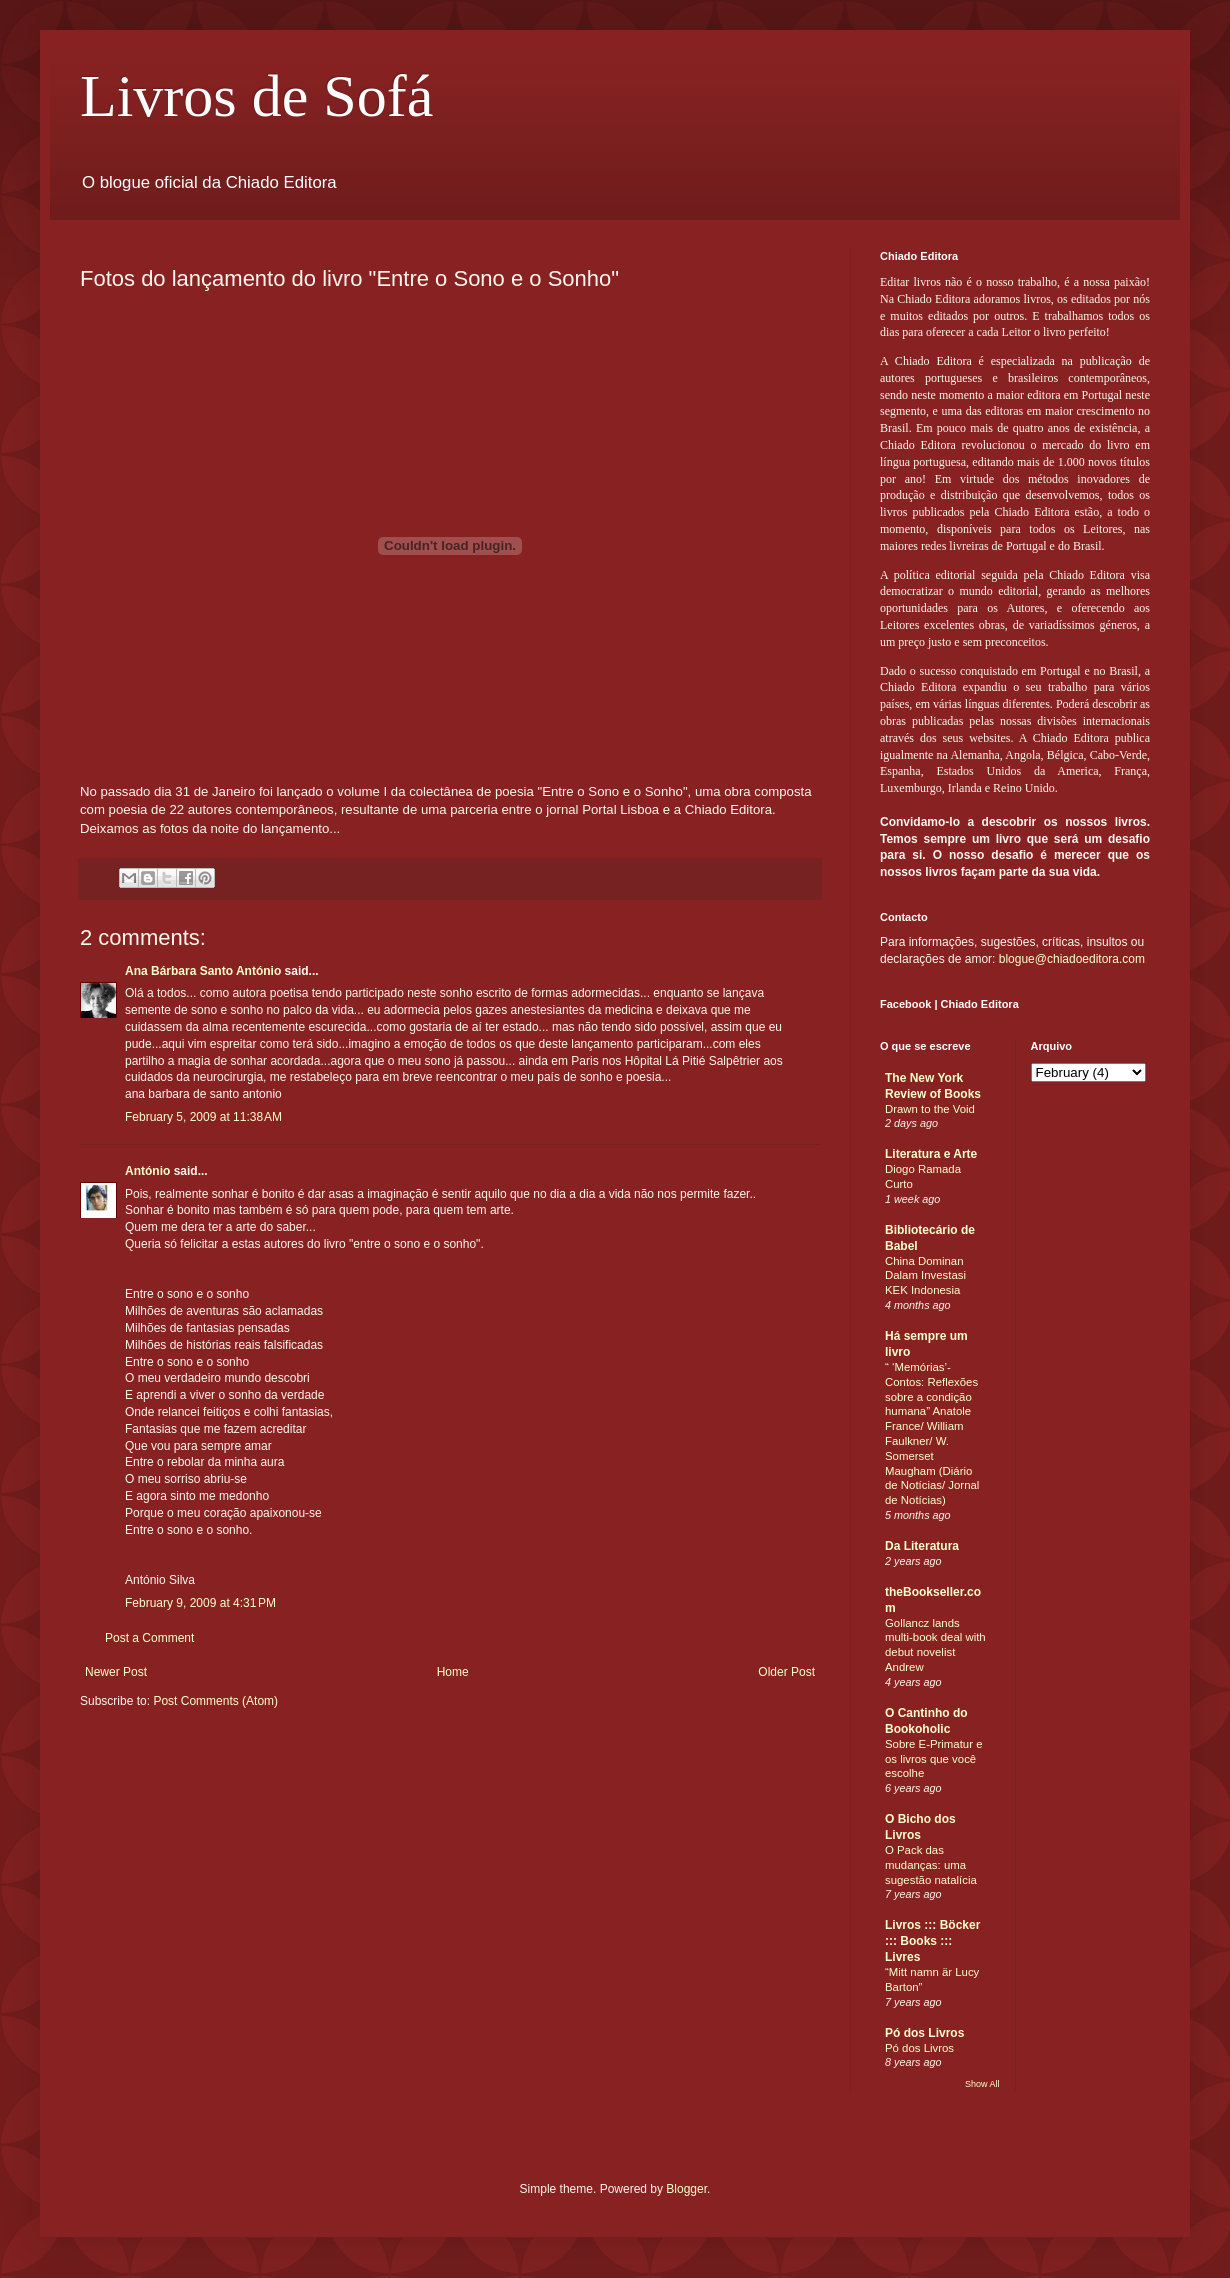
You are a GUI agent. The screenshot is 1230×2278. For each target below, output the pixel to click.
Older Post (786, 1672)
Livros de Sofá (256, 96)
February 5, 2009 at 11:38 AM (203, 1117)
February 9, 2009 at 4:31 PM (200, 1603)
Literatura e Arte (931, 1154)
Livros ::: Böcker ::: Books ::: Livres (932, 1941)
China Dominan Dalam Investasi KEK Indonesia (925, 1276)
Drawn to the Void (930, 1109)
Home (453, 1672)
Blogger (686, 2189)
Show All (982, 2084)
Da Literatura (922, 1546)
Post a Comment (149, 1638)
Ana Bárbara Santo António (203, 971)
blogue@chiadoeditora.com (1072, 959)
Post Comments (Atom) (215, 1701)
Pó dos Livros (924, 2033)
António (147, 1171)
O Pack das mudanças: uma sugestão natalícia (931, 1865)
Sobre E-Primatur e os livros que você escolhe (934, 1759)
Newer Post (116, 1672)
